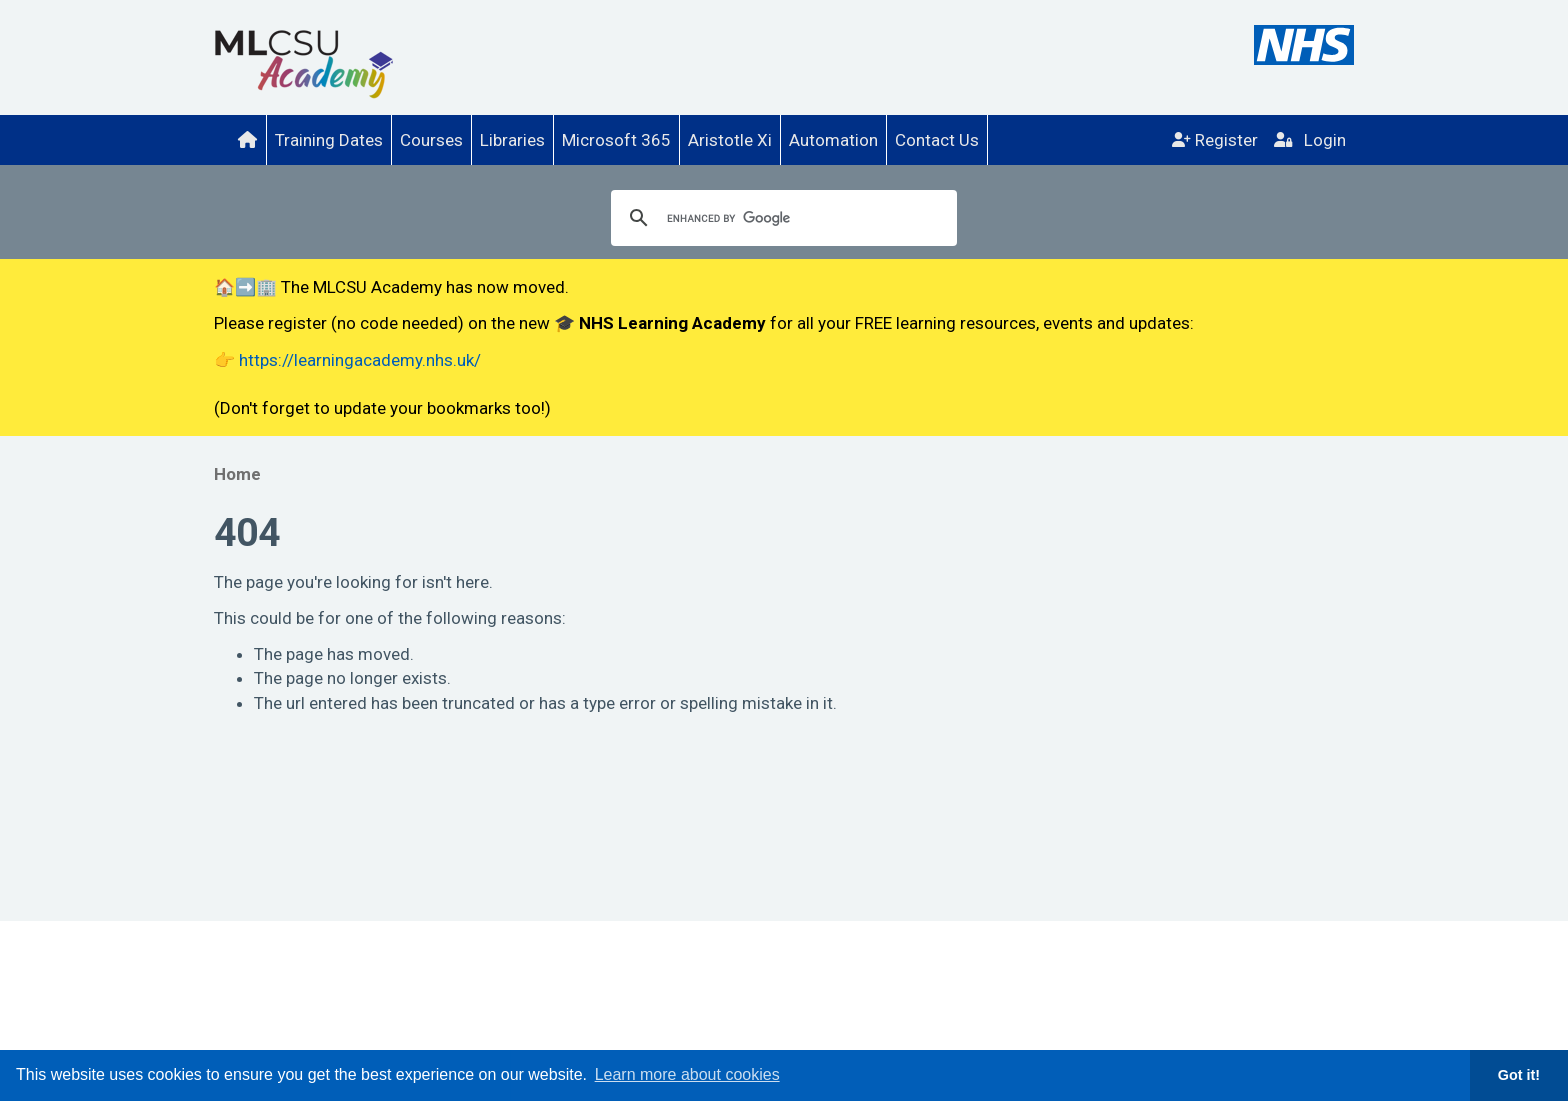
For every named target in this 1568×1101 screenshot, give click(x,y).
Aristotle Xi (730, 140)
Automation (833, 140)
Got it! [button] (1519, 1075)
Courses (431, 140)
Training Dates (329, 140)
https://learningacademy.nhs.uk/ (360, 360)
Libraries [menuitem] (512, 140)
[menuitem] (247, 140)
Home (237, 474)
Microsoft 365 (616, 140)
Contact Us (937, 140)
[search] (781, 218)
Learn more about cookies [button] (687, 1074)
